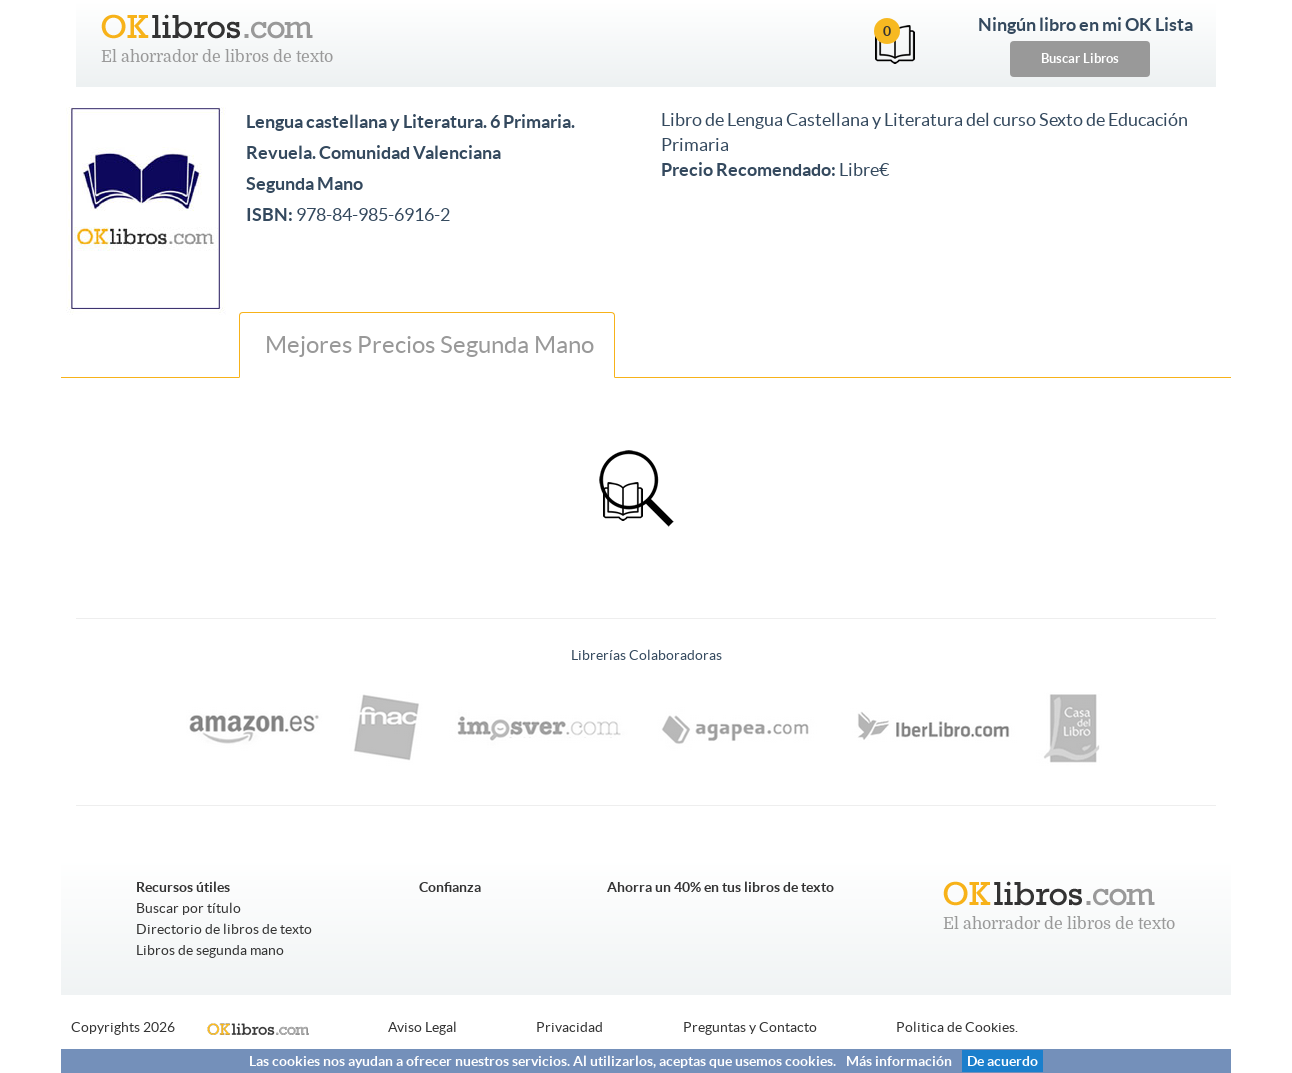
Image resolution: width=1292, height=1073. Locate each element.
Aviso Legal (422, 1027)
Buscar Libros (1080, 58)
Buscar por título (188, 908)
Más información (899, 1061)
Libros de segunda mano (210, 950)
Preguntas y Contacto (750, 1027)
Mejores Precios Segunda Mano (427, 344)
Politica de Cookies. (957, 1027)
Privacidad (569, 1027)
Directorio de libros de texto (224, 929)
